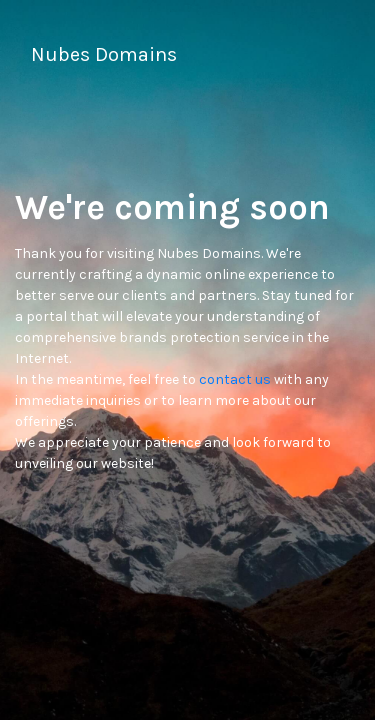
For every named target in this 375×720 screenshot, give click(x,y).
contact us (235, 379)
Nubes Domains (104, 54)
